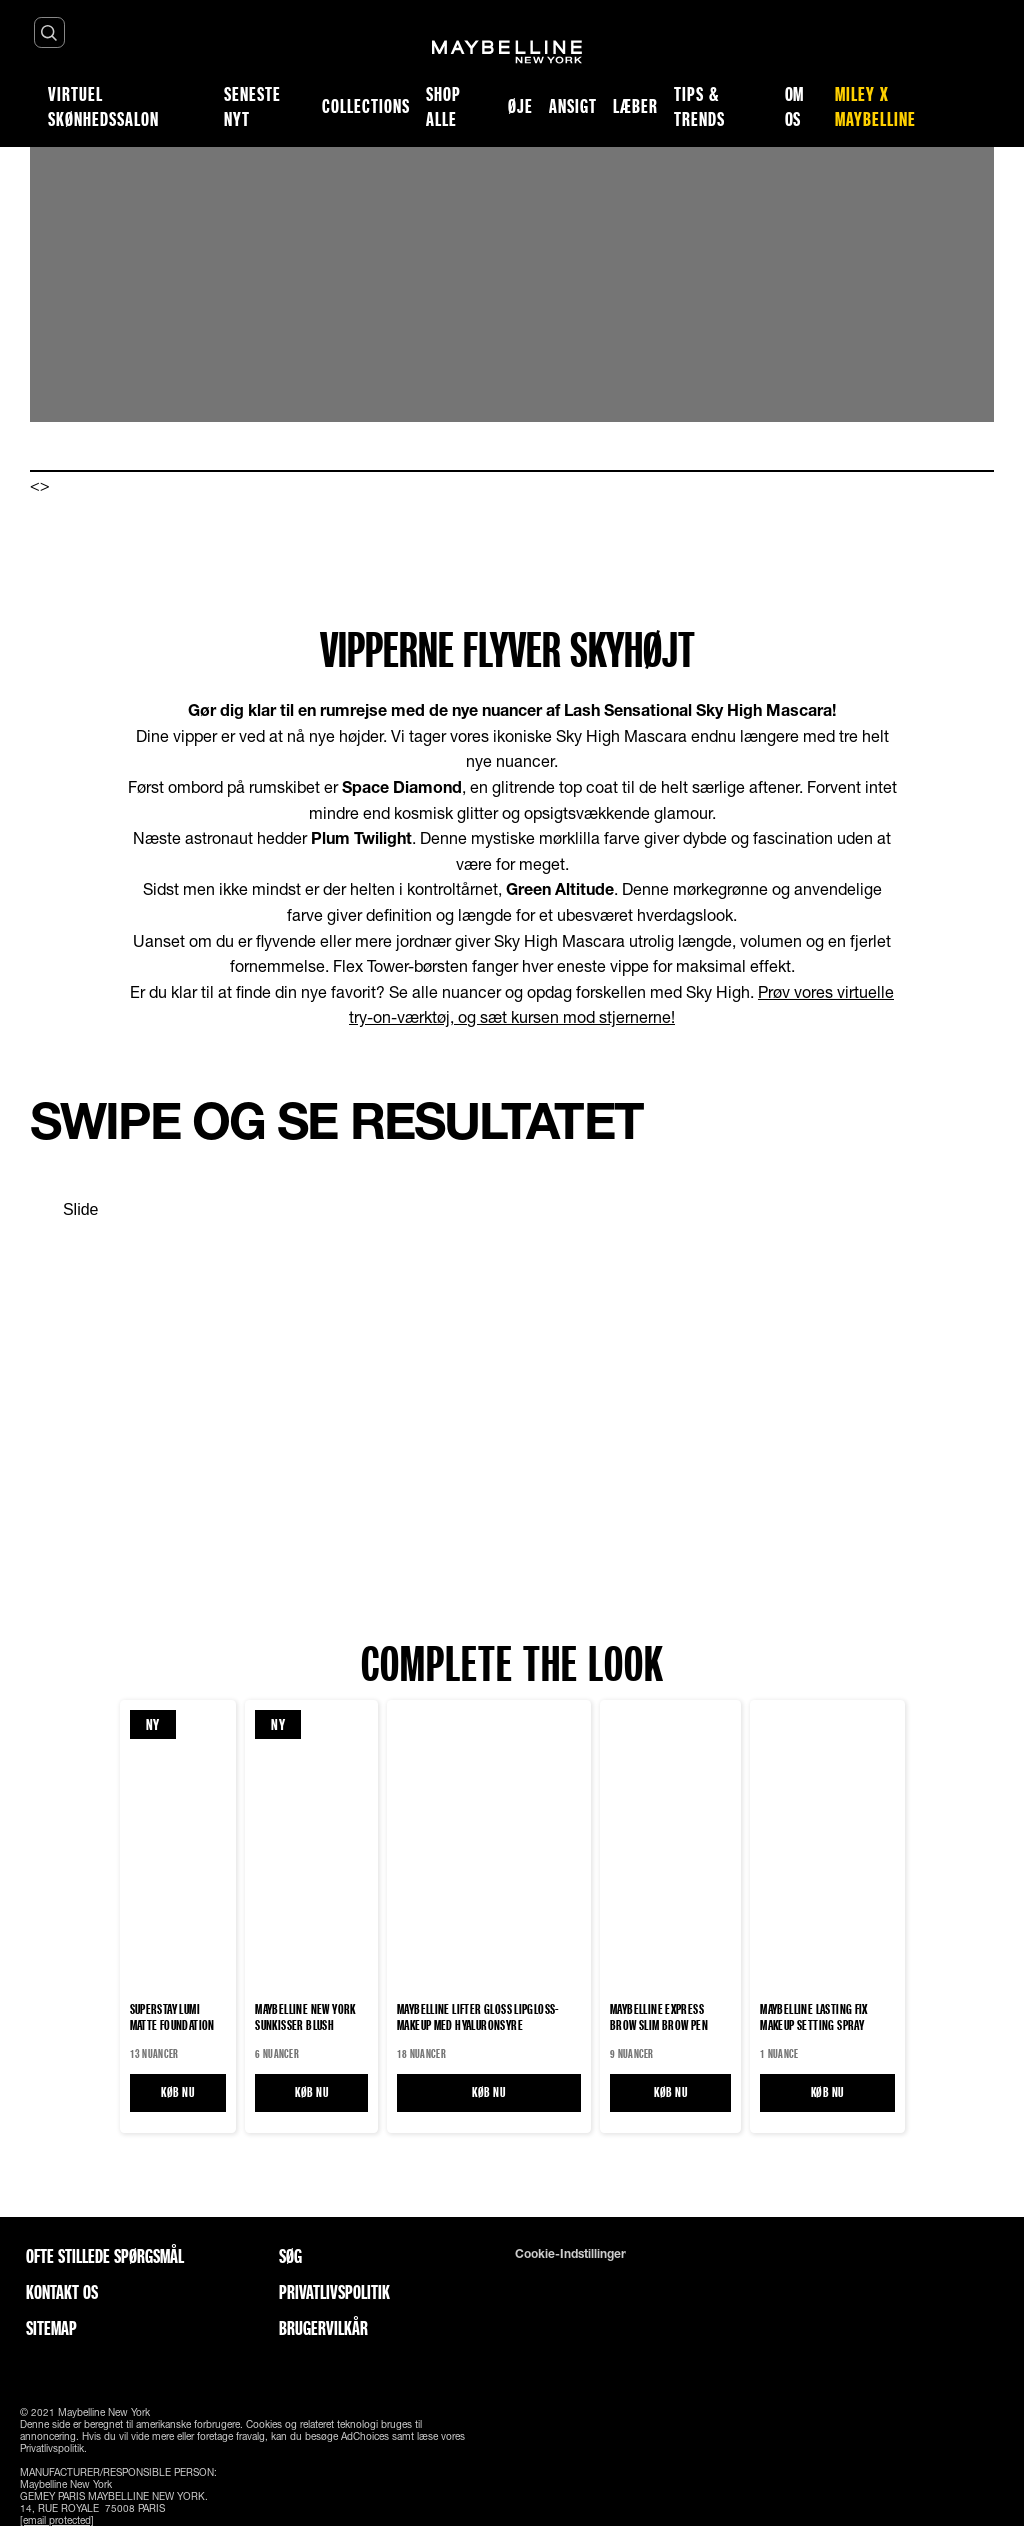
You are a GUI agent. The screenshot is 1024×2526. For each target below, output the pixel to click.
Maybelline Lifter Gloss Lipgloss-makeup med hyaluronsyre (478, 2017)
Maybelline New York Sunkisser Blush (305, 2017)
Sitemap (51, 2328)
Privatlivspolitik (334, 2292)
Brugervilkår (323, 2328)
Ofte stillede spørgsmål (105, 2256)
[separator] (64, 1210)
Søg (290, 2256)
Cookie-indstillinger (570, 2254)
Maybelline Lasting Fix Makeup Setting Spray (814, 2017)
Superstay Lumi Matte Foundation (172, 2017)
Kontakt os (62, 2292)
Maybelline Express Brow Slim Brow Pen (659, 2017)
